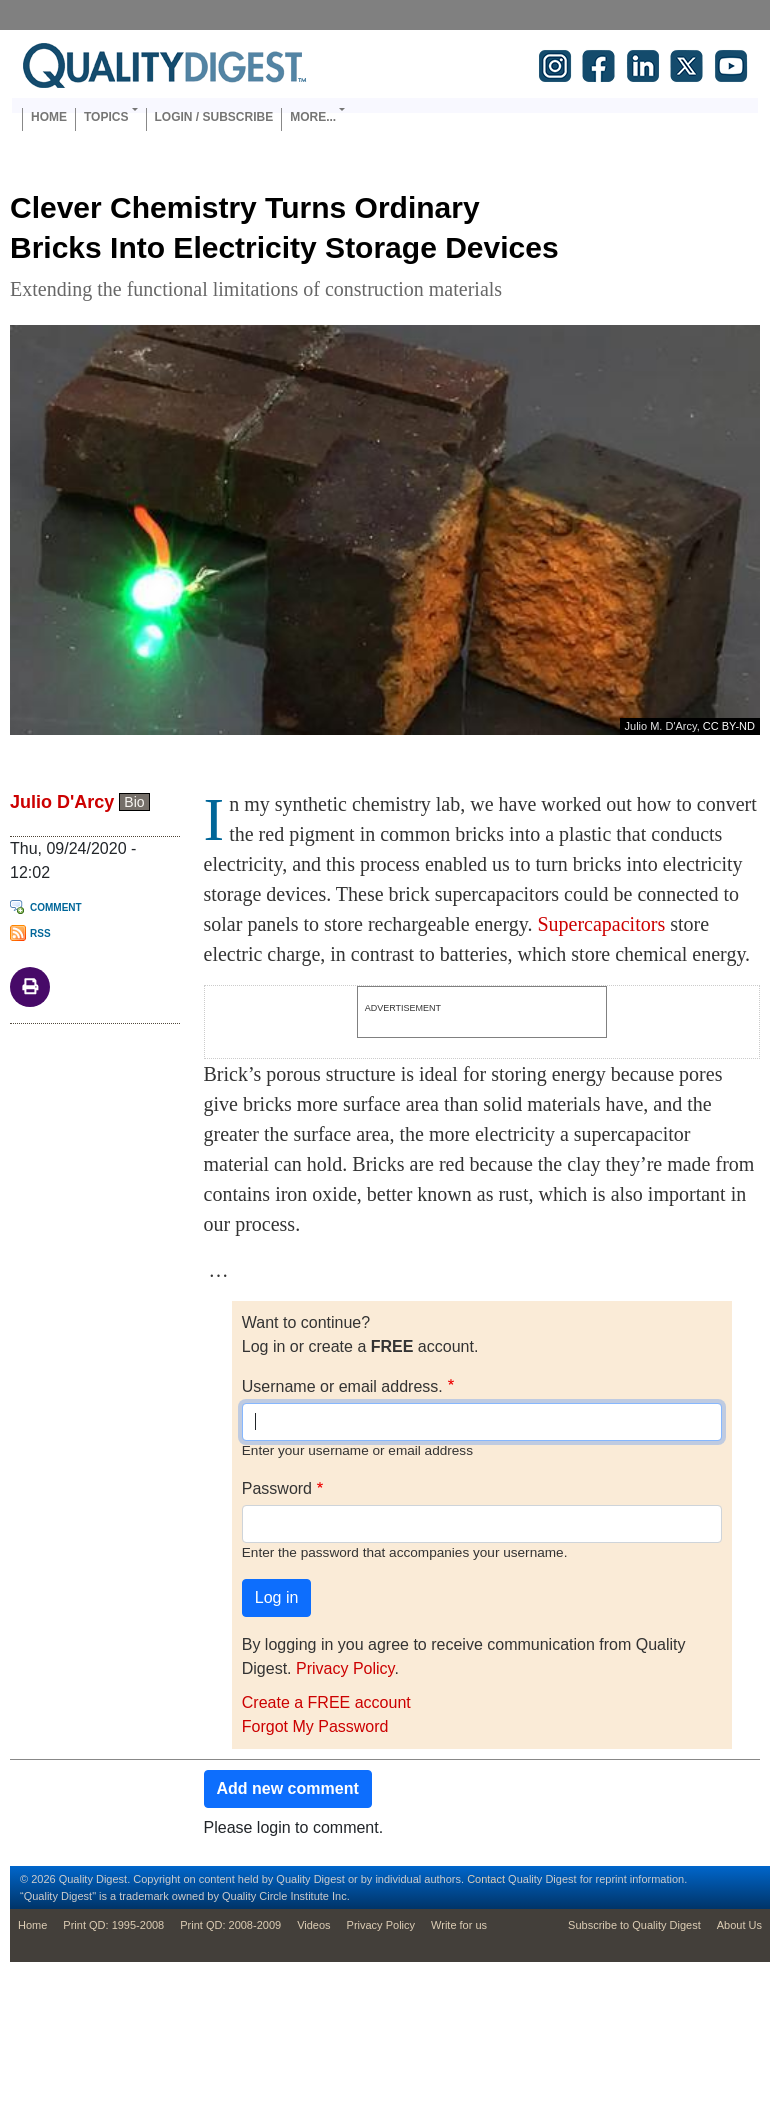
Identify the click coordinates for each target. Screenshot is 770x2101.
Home (49, 117)
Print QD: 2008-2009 (230, 1925)
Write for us (459, 1925)
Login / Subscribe (214, 117)
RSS (40, 933)
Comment (56, 907)
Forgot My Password (315, 1726)
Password (277, 1488)
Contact (486, 1879)
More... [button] (313, 117)
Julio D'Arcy (62, 802)
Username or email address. (342, 1386)
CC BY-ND (729, 726)
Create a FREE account (326, 1702)
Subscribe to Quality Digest (634, 1925)
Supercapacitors (601, 924)
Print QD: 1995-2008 (113, 1925)
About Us (739, 1925)
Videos (313, 1925)
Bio (134, 802)
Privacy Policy (345, 1668)
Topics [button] (106, 117)
